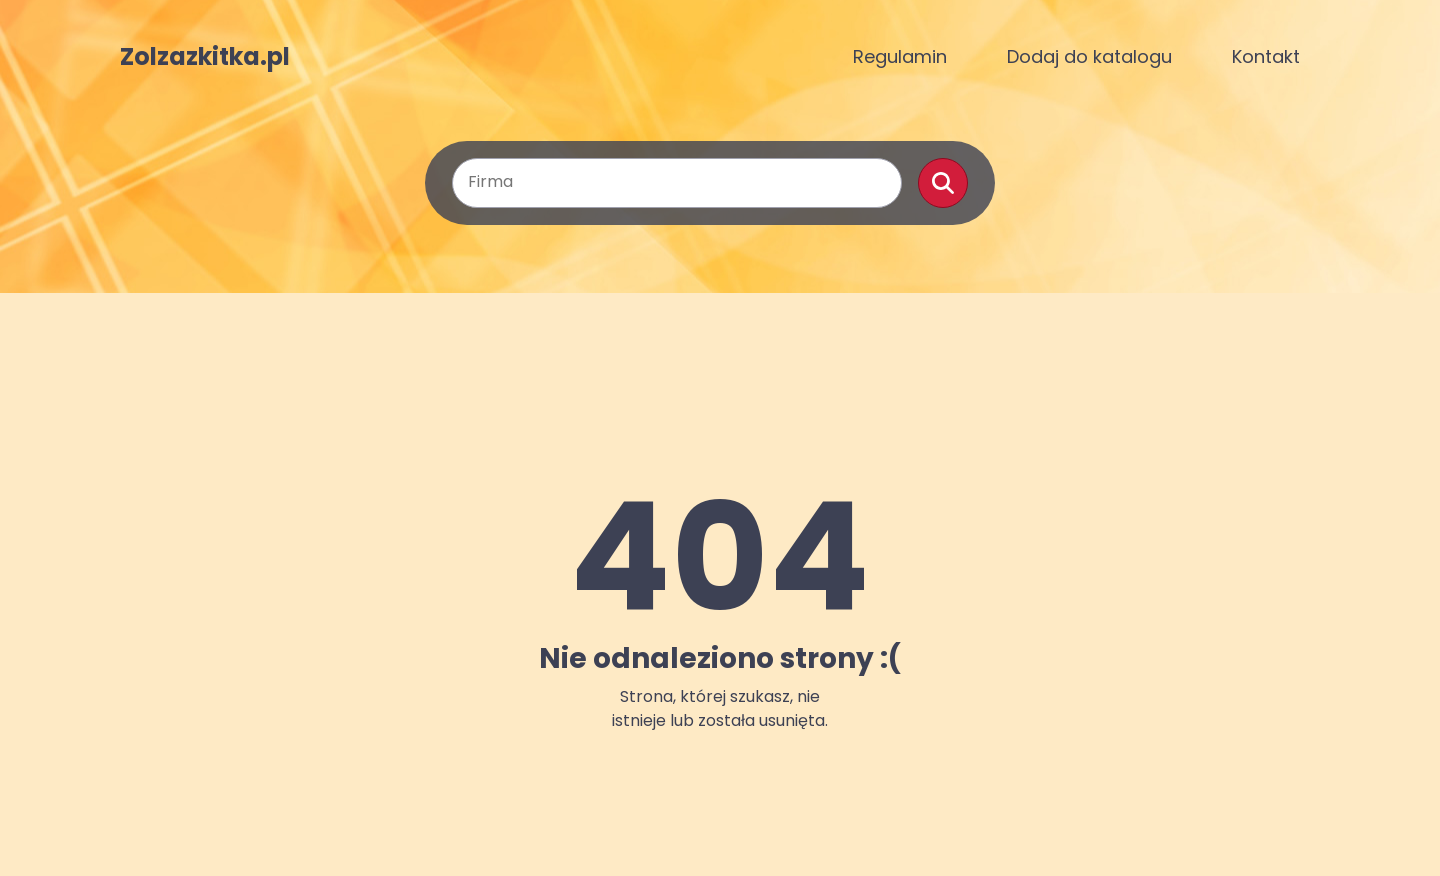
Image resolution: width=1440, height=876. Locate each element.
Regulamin (900, 56)
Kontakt (1266, 56)
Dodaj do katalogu (1089, 56)
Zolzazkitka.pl (205, 57)
